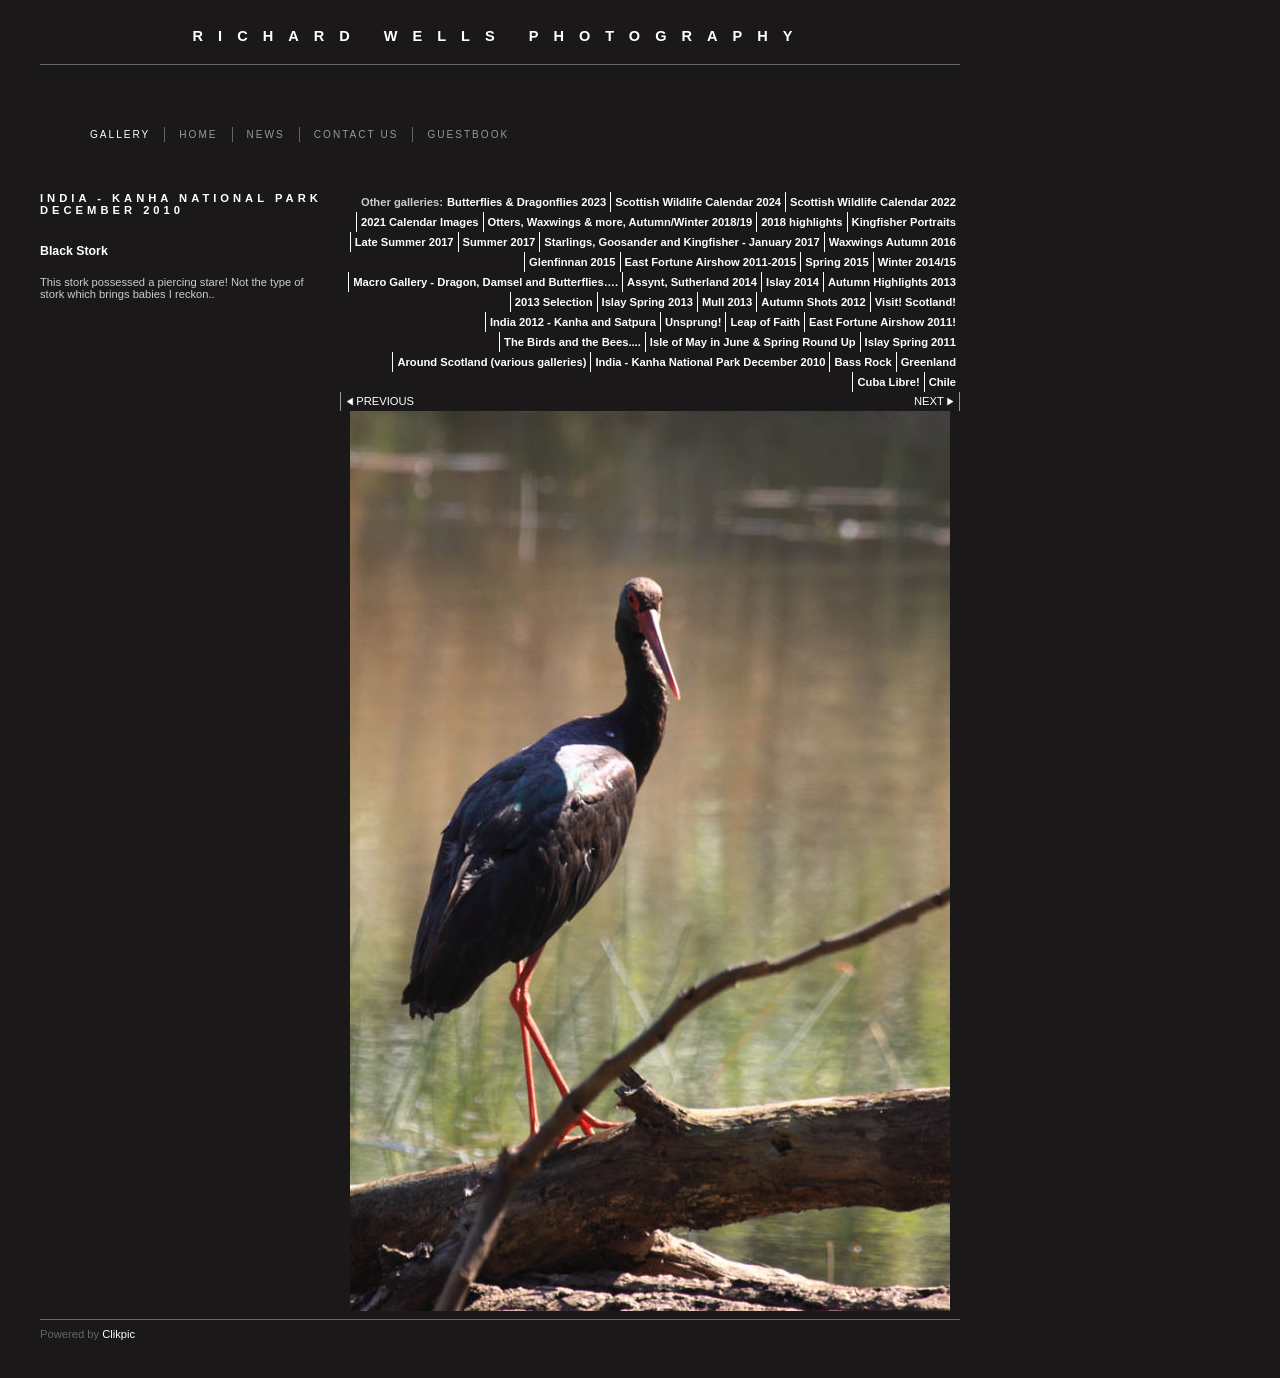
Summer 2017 (499, 242)
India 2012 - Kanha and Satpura (573, 322)
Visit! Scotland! (915, 302)
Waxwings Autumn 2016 (892, 242)
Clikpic (118, 1334)
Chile (942, 382)
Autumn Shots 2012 (813, 302)
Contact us (356, 134)
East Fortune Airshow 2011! (882, 322)
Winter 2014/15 (917, 262)
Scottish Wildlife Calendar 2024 (698, 202)
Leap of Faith (765, 322)
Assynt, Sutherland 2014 (692, 282)
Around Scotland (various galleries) (491, 362)
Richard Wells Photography (500, 36)
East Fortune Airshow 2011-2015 (711, 262)
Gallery (120, 134)
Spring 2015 (836, 262)
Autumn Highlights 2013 (892, 282)
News (266, 134)
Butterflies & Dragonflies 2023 (526, 202)
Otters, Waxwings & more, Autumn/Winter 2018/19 (620, 222)
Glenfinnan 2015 (572, 262)
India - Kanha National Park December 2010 (710, 362)
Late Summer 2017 (404, 242)
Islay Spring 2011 (910, 342)
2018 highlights (801, 222)
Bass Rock (862, 362)
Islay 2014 (792, 282)
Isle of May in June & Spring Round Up (753, 342)
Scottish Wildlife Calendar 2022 (873, 202)
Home (198, 134)
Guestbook (468, 134)
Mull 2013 (727, 302)
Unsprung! (693, 322)
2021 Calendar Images (420, 222)
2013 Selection (554, 302)
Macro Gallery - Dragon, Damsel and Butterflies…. (485, 282)
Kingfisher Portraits (904, 222)
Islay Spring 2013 (647, 302)
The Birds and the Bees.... (572, 342)
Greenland (928, 362)
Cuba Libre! (888, 382)
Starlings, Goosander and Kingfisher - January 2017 (681, 242)
